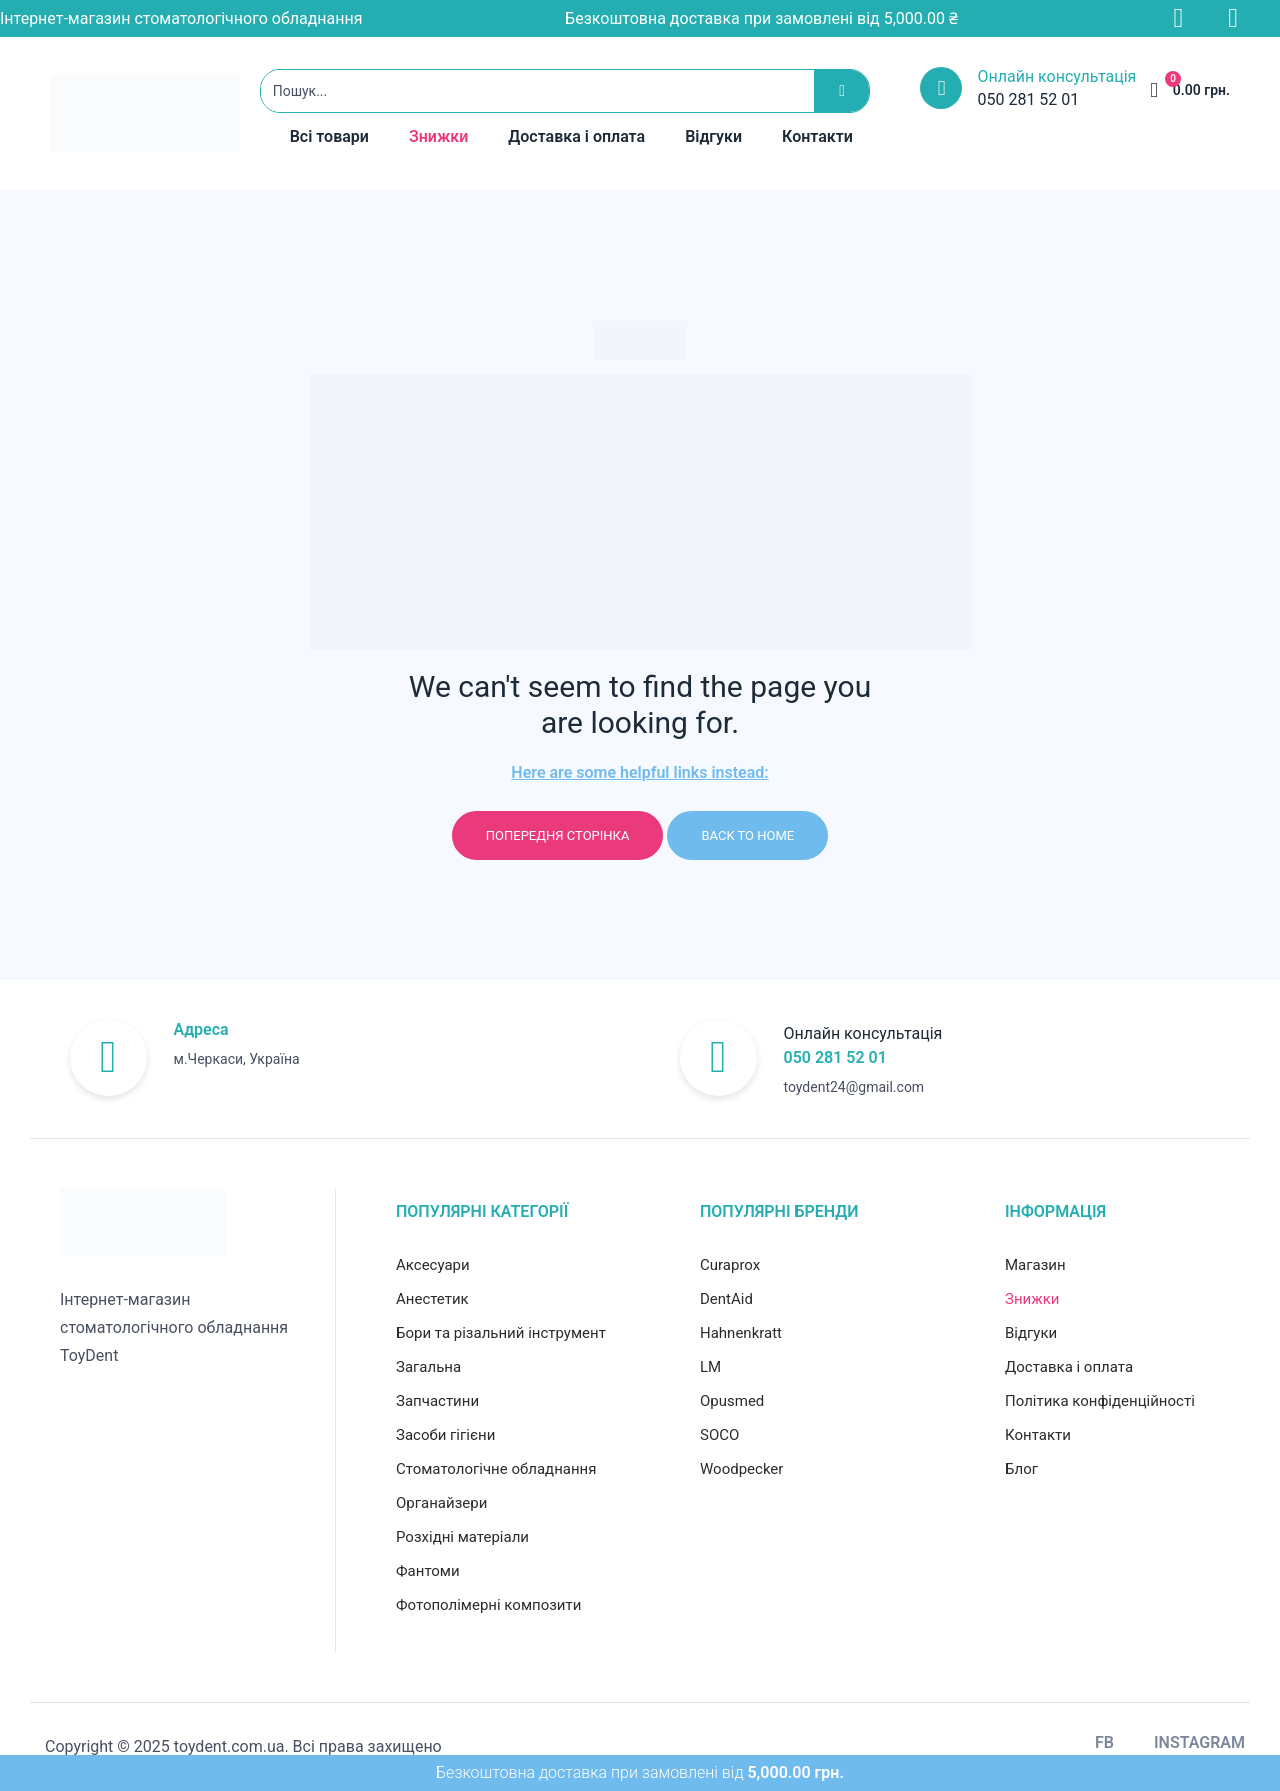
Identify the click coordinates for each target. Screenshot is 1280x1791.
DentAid (726, 1299)
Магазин (1035, 1265)
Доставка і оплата (576, 136)
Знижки (438, 136)
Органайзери (441, 1503)
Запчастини (437, 1401)
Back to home (747, 835)
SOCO (719, 1435)
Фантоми (428, 1571)
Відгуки (713, 136)
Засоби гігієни (445, 1435)
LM (710, 1367)
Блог (1021, 1469)
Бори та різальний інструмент (501, 1333)
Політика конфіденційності (1100, 1401)
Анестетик (432, 1299)
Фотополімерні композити (488, 1605)
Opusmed (732, 1401)
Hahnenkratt (741, 1333)
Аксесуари (433, 1265)
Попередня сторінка (558, 835)
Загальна (428, 1367)
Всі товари (329, 136)
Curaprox (730, 1265)
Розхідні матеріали (462, 1537)
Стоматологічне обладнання (496, 1469)
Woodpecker (741, 1469)
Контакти (817, 136)
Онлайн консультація (1056, 76)
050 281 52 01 (835, 1057)
